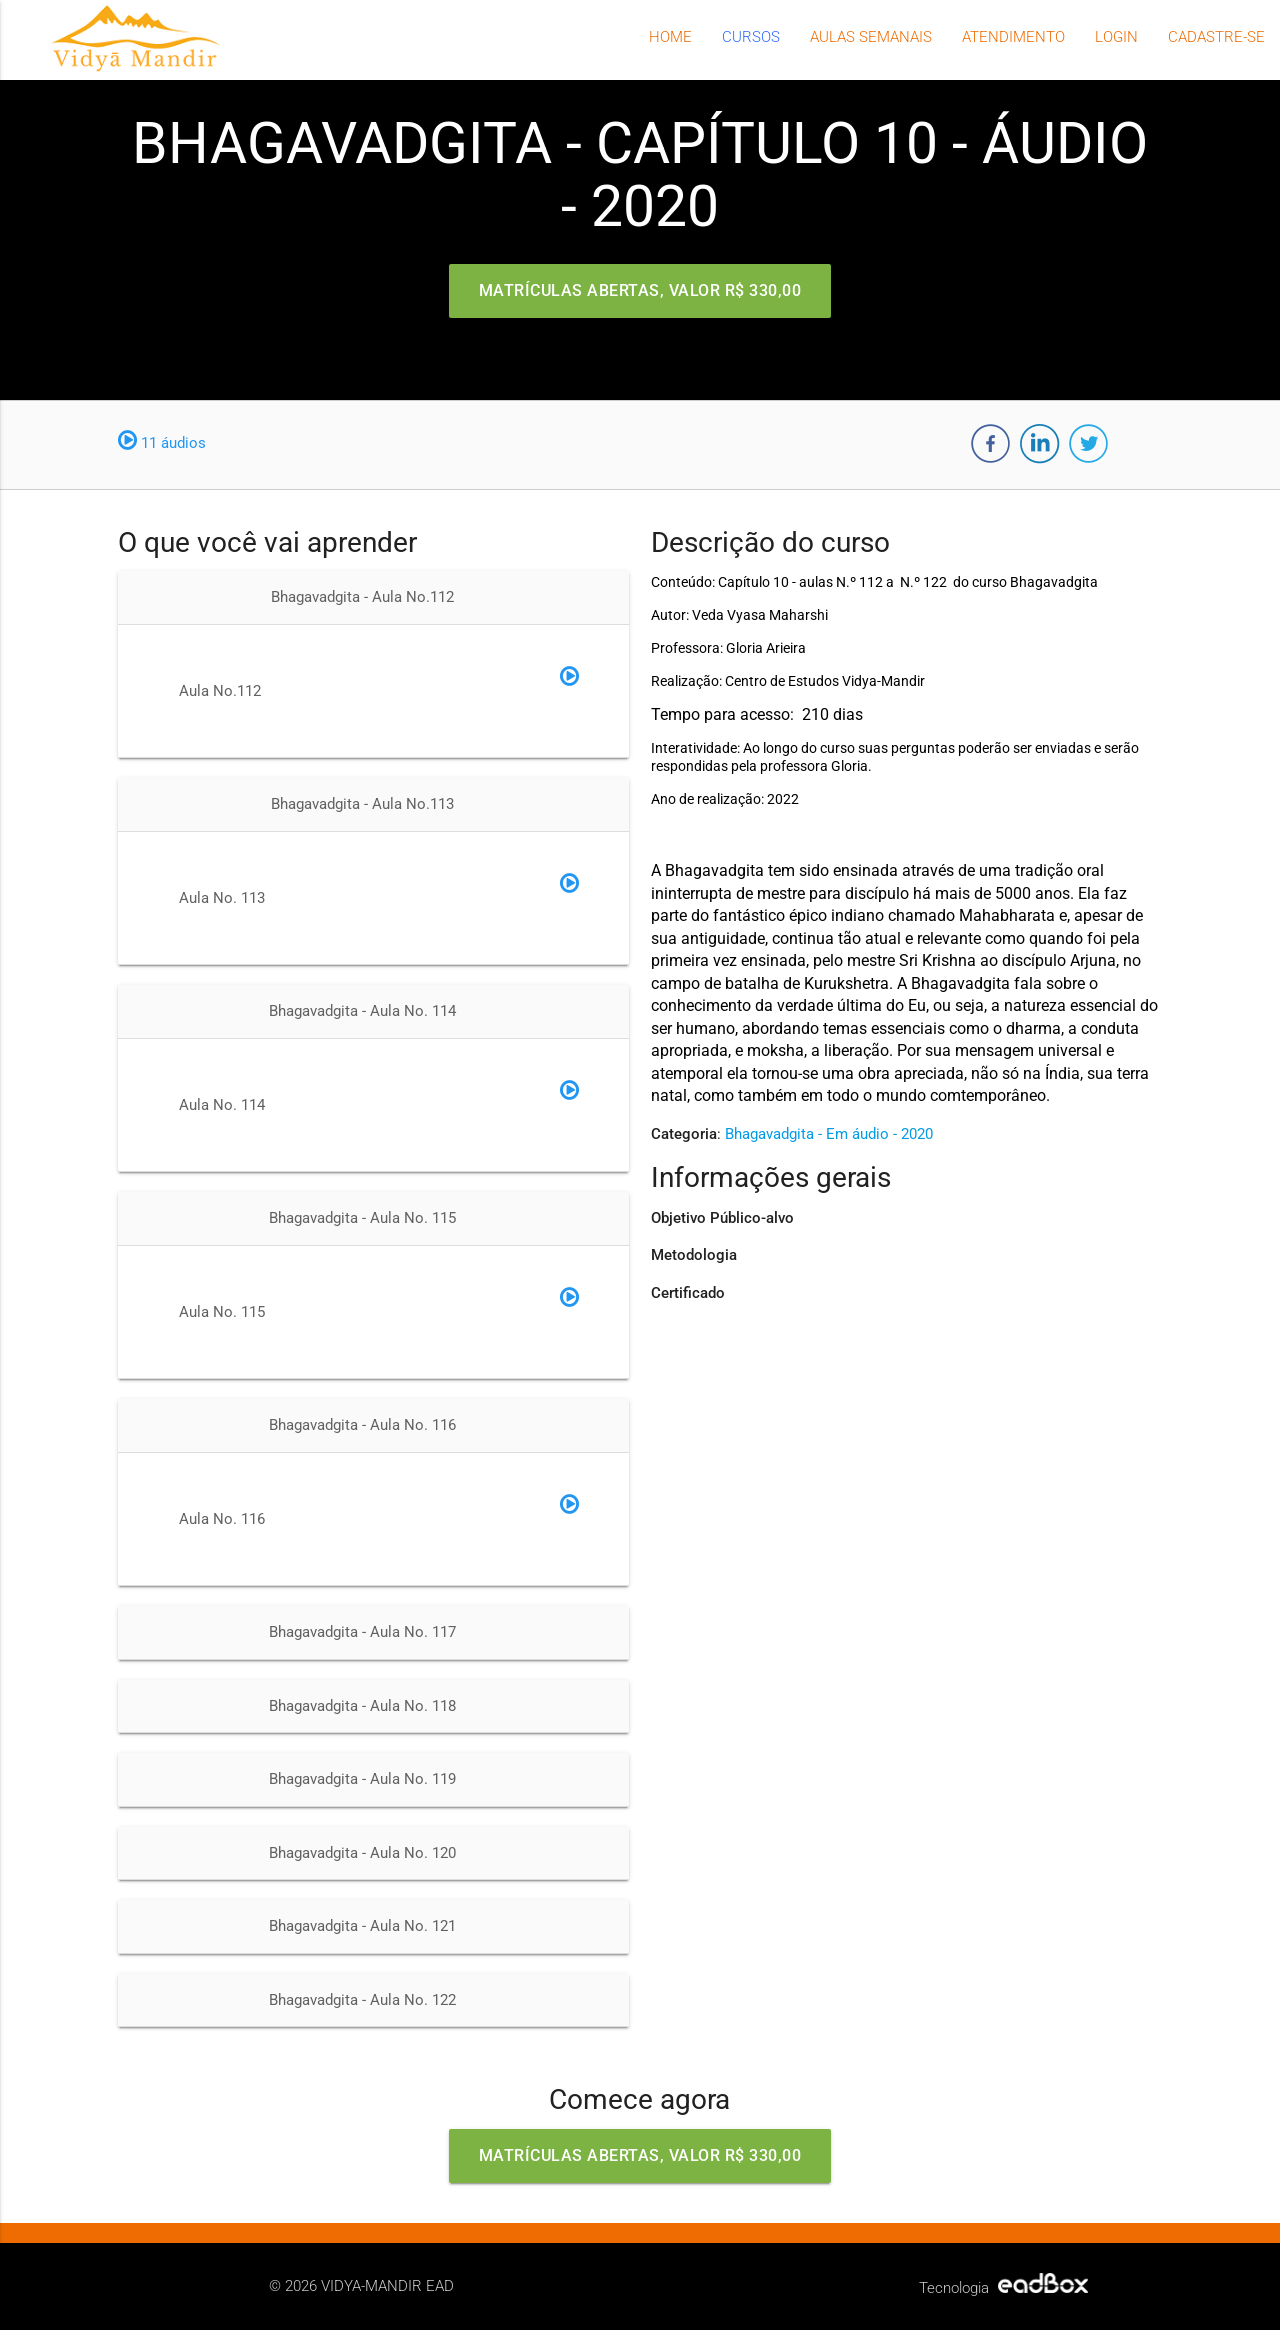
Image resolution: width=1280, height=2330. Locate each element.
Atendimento (1013, 37)
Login (1116, 37)
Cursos (751, 37)
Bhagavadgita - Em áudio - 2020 (829, 1134)
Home (670, 37)
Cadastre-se (1216, 37)
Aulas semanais (871, 37)
